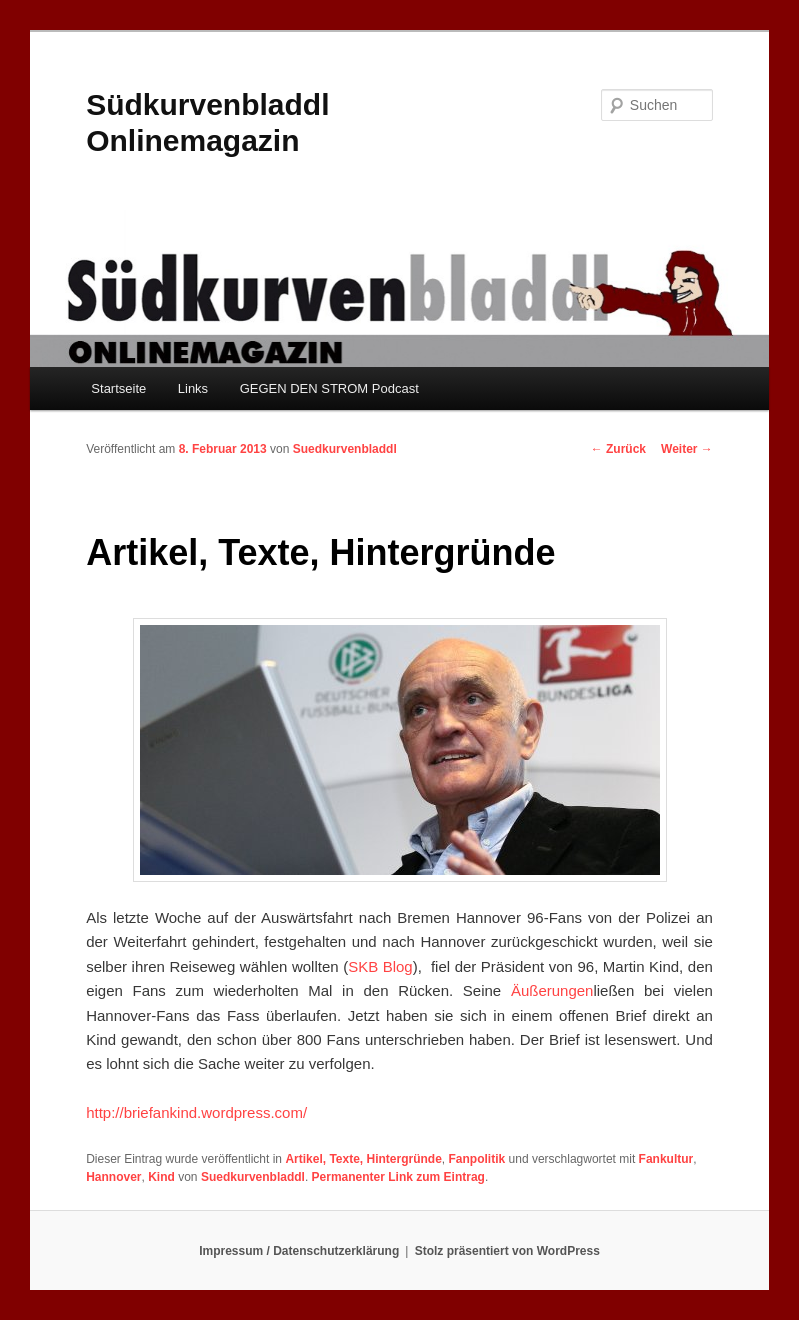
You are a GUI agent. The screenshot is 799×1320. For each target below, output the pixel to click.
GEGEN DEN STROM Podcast (329, 388)
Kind (161, 1177)
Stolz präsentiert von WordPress (507, 1251)
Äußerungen (552, 990)
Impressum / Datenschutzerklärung (299, 1251)
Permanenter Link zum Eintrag (398, 1177)
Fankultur (666, 1159)
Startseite (118, 388)
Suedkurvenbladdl (345, 449)
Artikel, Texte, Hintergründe (363, 1159)
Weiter (687, 449)
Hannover (113, 1177)
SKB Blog (380, 966)
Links (193, 388)
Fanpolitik (477, 1159)
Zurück (618, 449)
